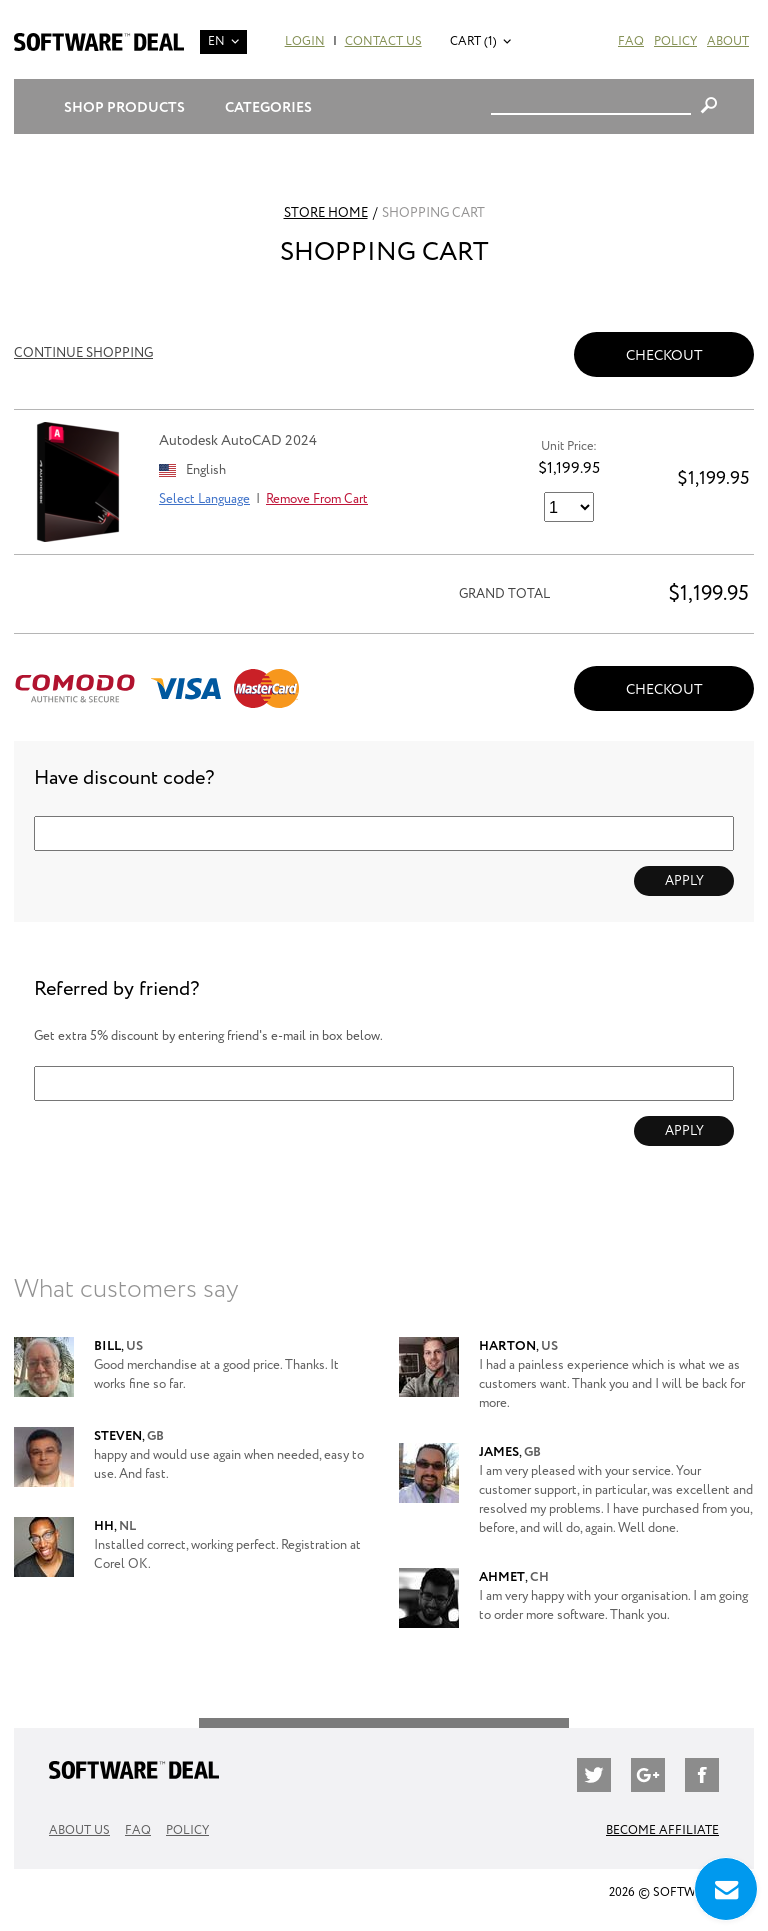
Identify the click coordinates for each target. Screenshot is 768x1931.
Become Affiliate (662, 1830)
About (728, 41)
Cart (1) (473, 41)
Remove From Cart (317, 499)
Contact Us (383, 41)
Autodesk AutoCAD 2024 (238, 440)
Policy (675, 41)
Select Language (204, 499)
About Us (79, 1830)
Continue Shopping (83, 353)
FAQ (631, 41)
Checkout (664, 355)
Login (305, 41)
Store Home (326, 213)
